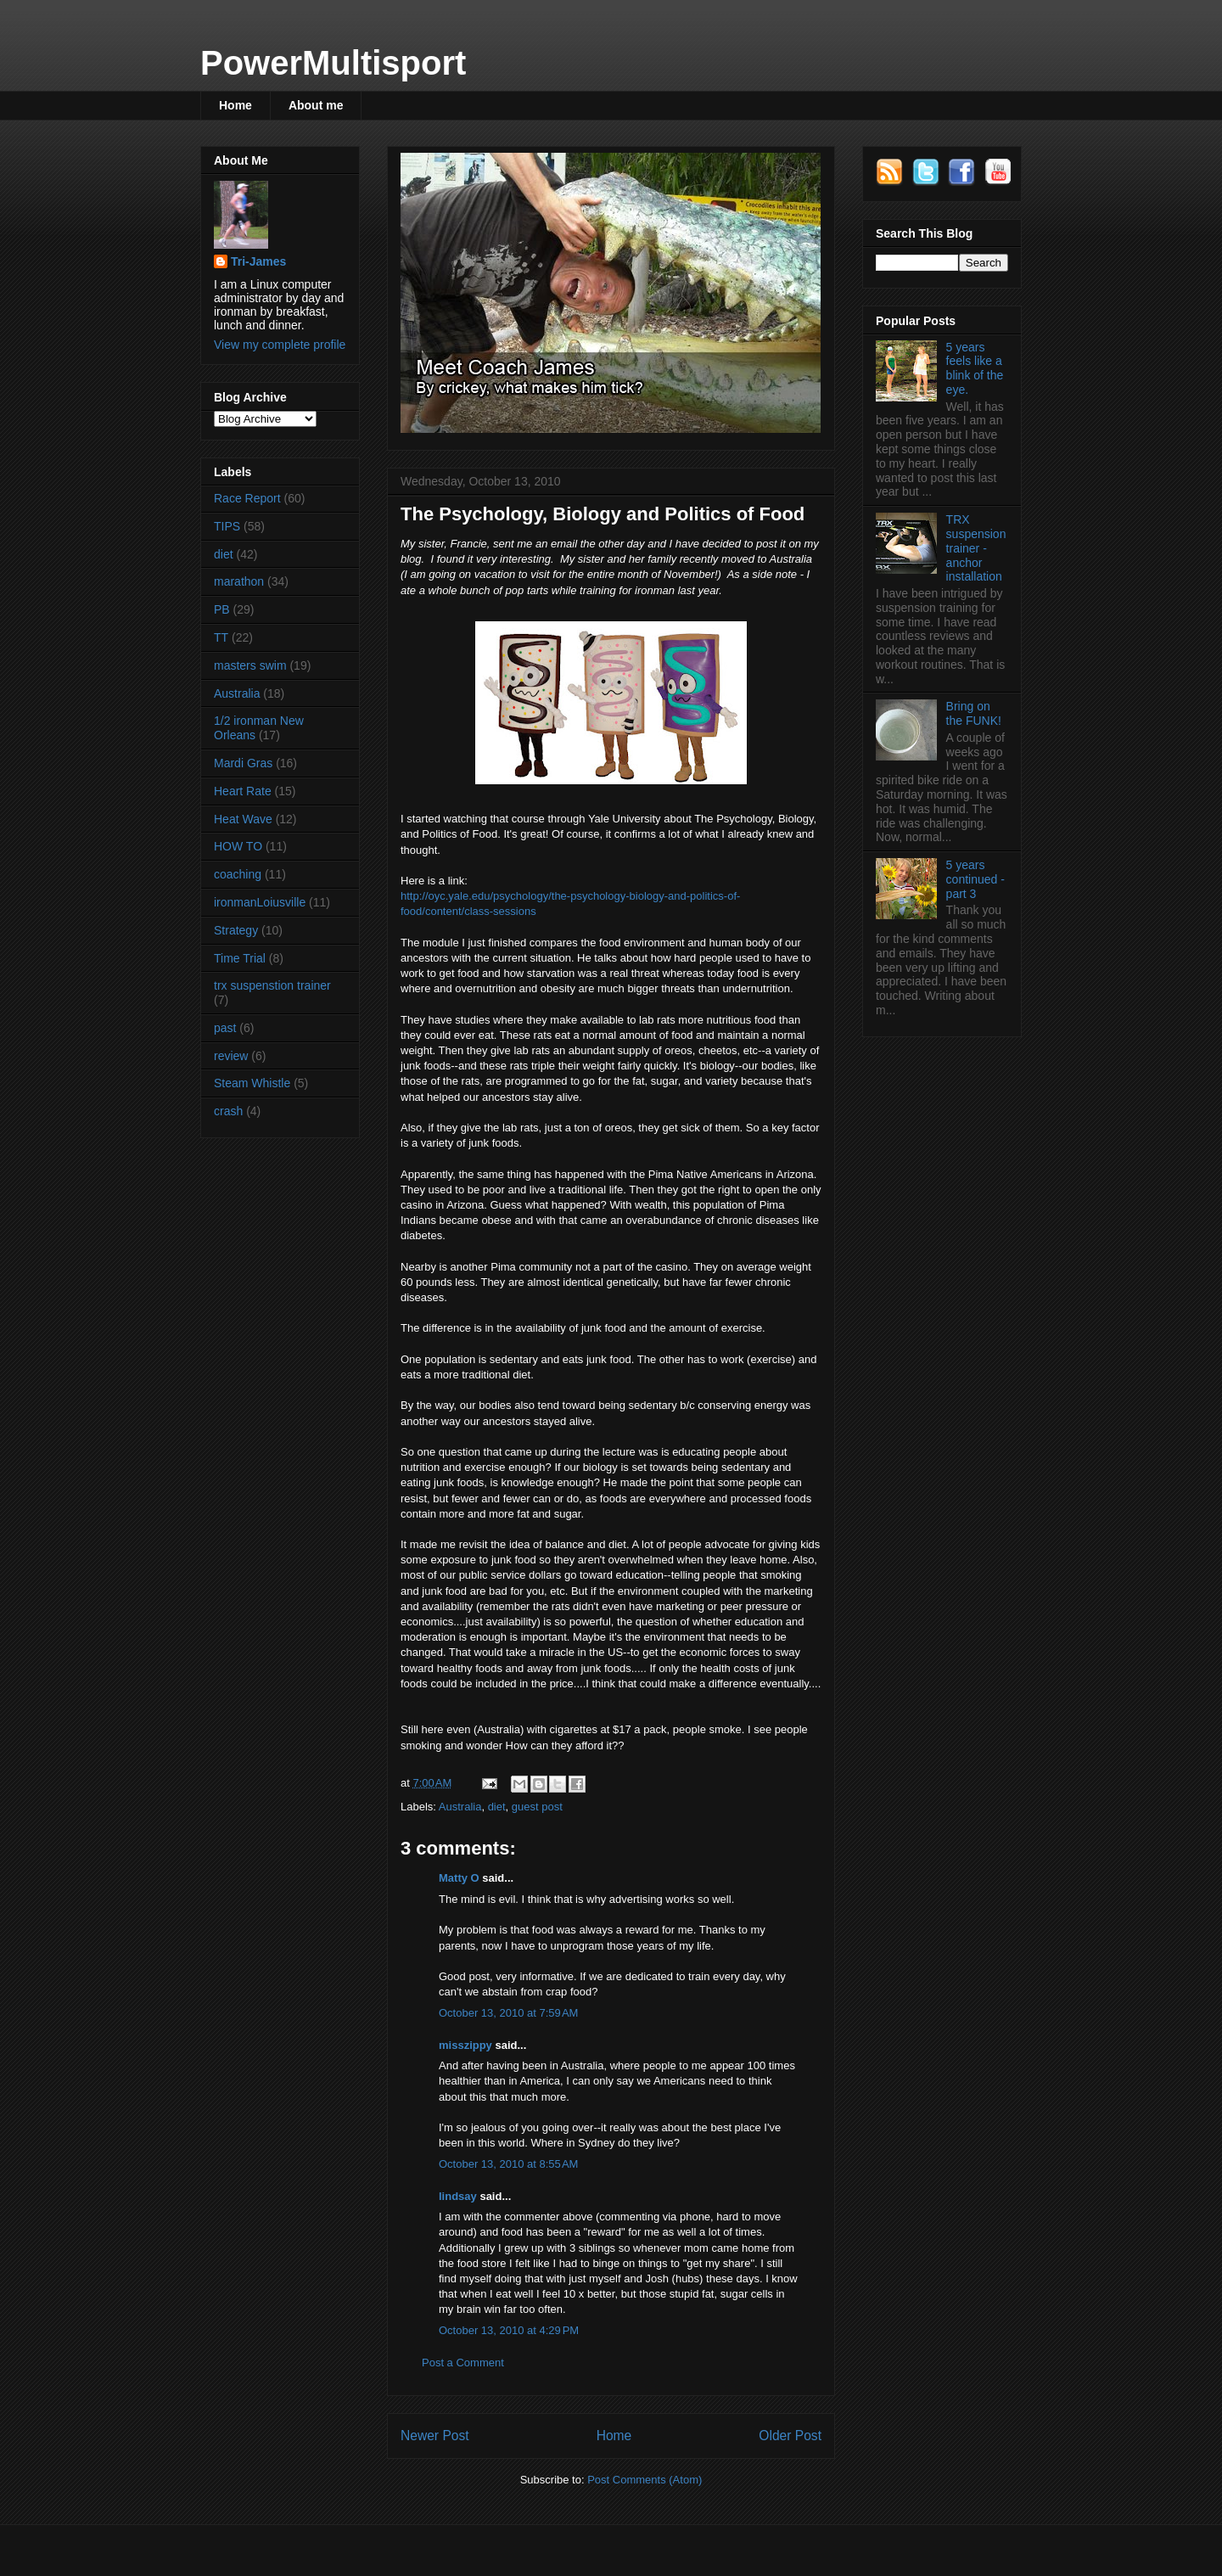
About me (316, 105)
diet (497, 1806)
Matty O (459, 1878)
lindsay (458, 2196)
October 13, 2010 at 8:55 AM (508, 2164)
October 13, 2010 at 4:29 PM (509, 2330)
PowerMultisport (333, 62)
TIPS (227, 526)
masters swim (250, 665)
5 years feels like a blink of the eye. (975, 368)
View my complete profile (279, 344)
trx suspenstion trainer (272, 985)
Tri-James (258, 261)
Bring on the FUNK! (973, 713)
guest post (537, 1806)
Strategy (236, 930)
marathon (239, 581)
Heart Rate (243, 791)
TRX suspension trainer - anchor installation (976, 548)
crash (228, 1111)
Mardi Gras (243, 763)
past (225, 1028)
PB (222, 609)
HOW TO (238, 846)
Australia (460, 1806)
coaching (237, 874)
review (231, 1056)
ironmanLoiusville (260, 902)
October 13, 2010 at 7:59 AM (508, 2012)
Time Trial (240, 958)
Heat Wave (243, 819)
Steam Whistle (252, 1083)
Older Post (790, 2435)
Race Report (247, 498)
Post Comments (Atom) (644, 2479)
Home (235, 105)
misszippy (465, 2045)
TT (221, 637)
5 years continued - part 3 (975, 879)
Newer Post (435, 2435)
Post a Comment (463, 2362)
